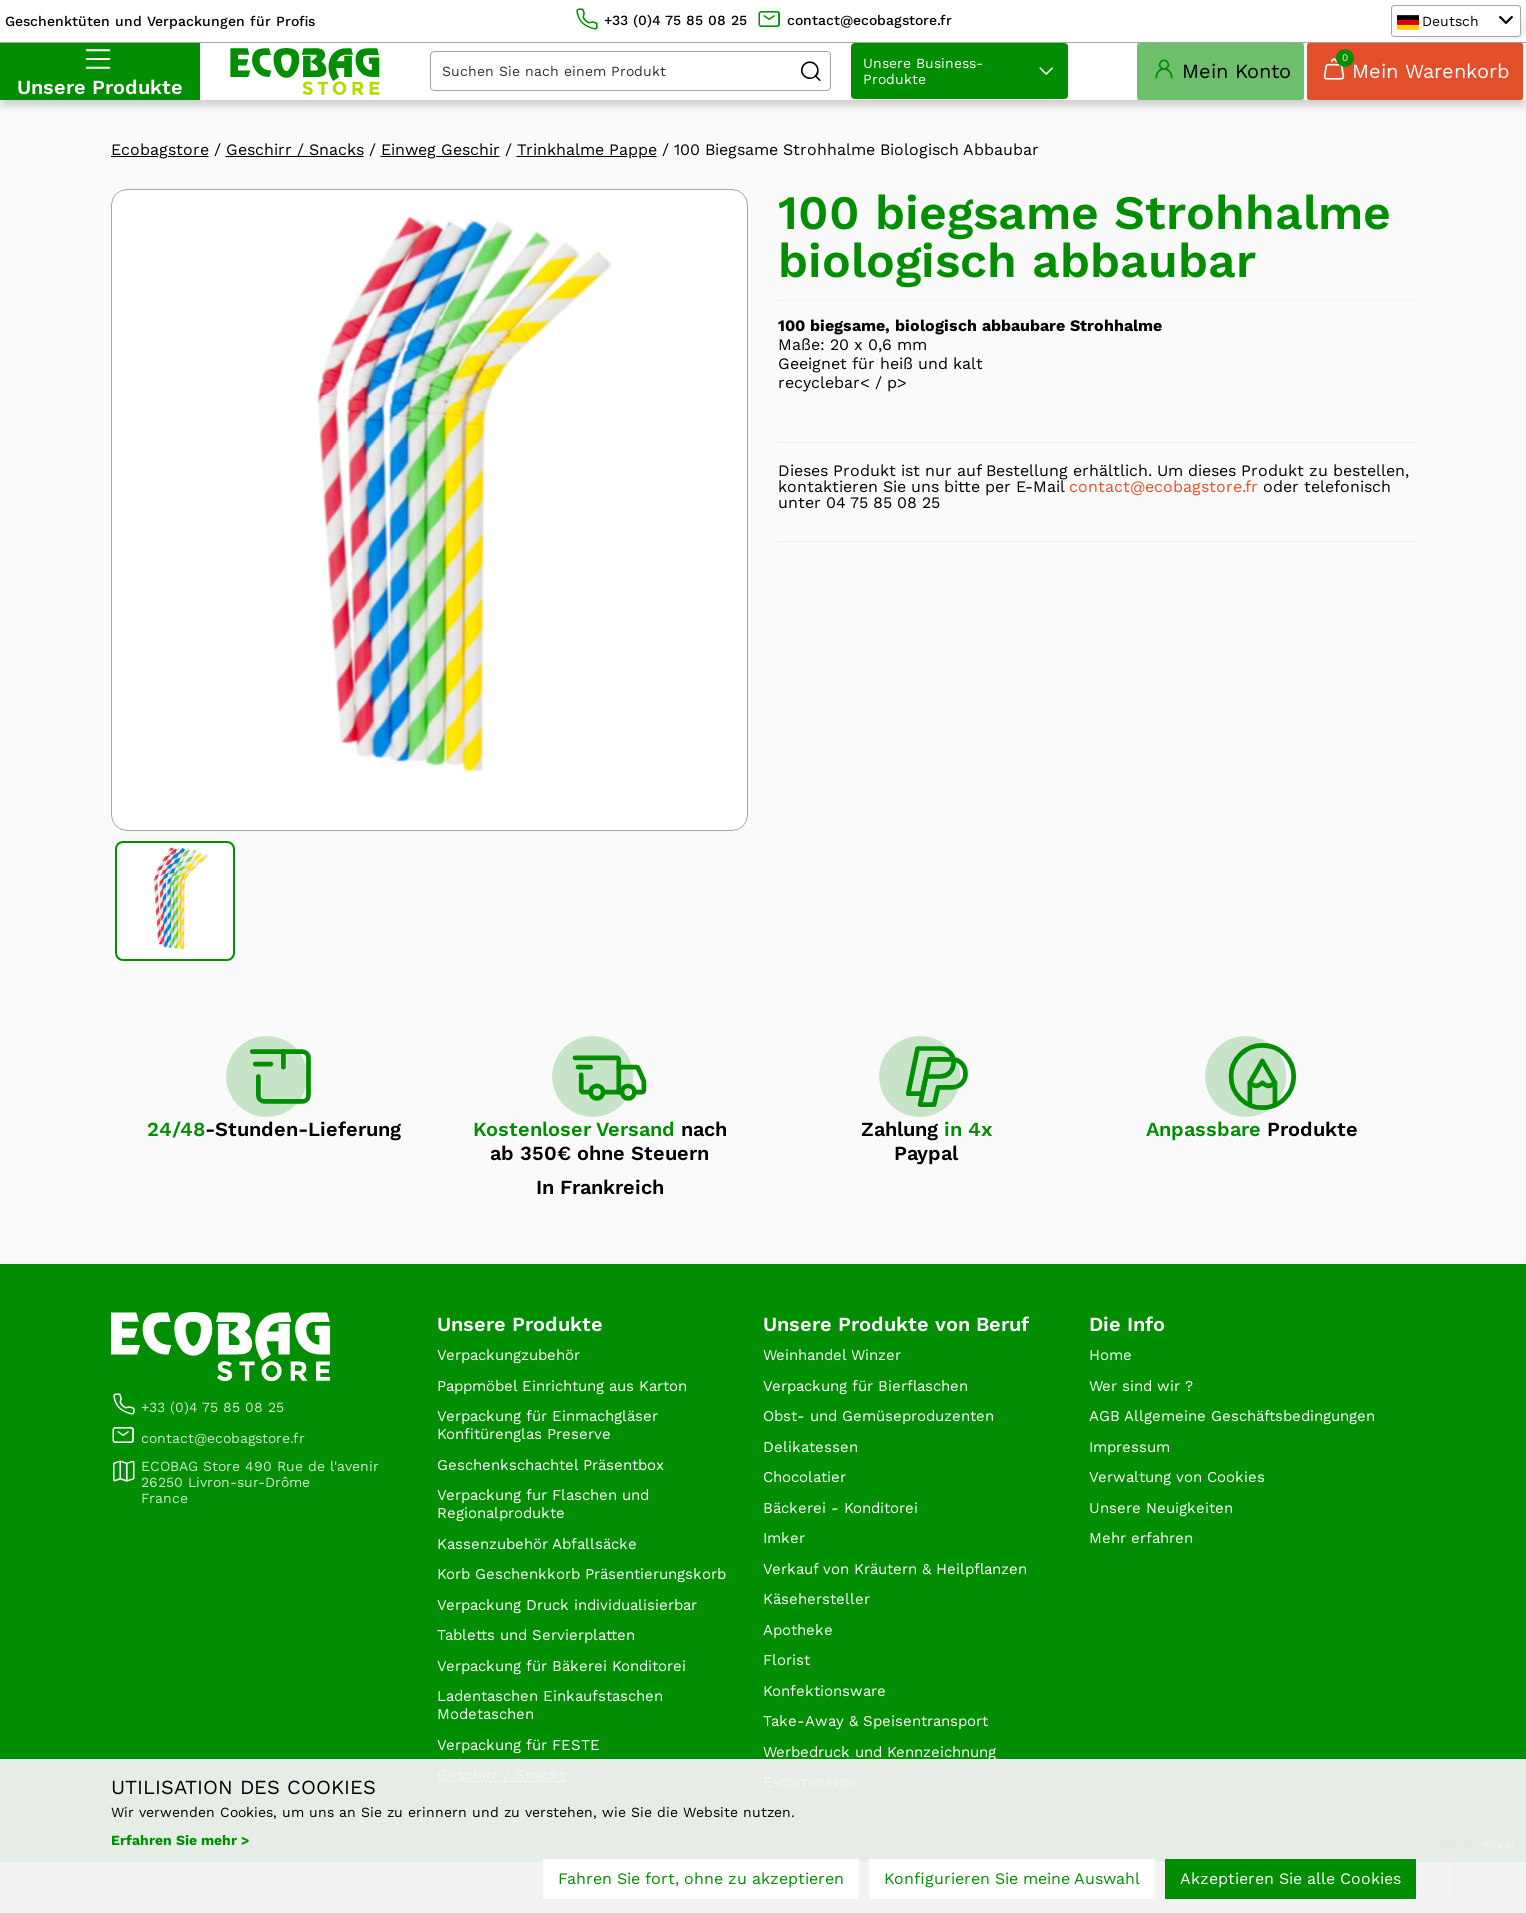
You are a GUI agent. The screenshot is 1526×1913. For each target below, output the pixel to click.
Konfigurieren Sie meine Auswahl (1012, 1880)
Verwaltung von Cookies (1182, 1523)
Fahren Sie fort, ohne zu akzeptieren (701, 1880)
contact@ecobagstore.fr (1163, 509)
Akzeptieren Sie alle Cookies (1290, 1880)
